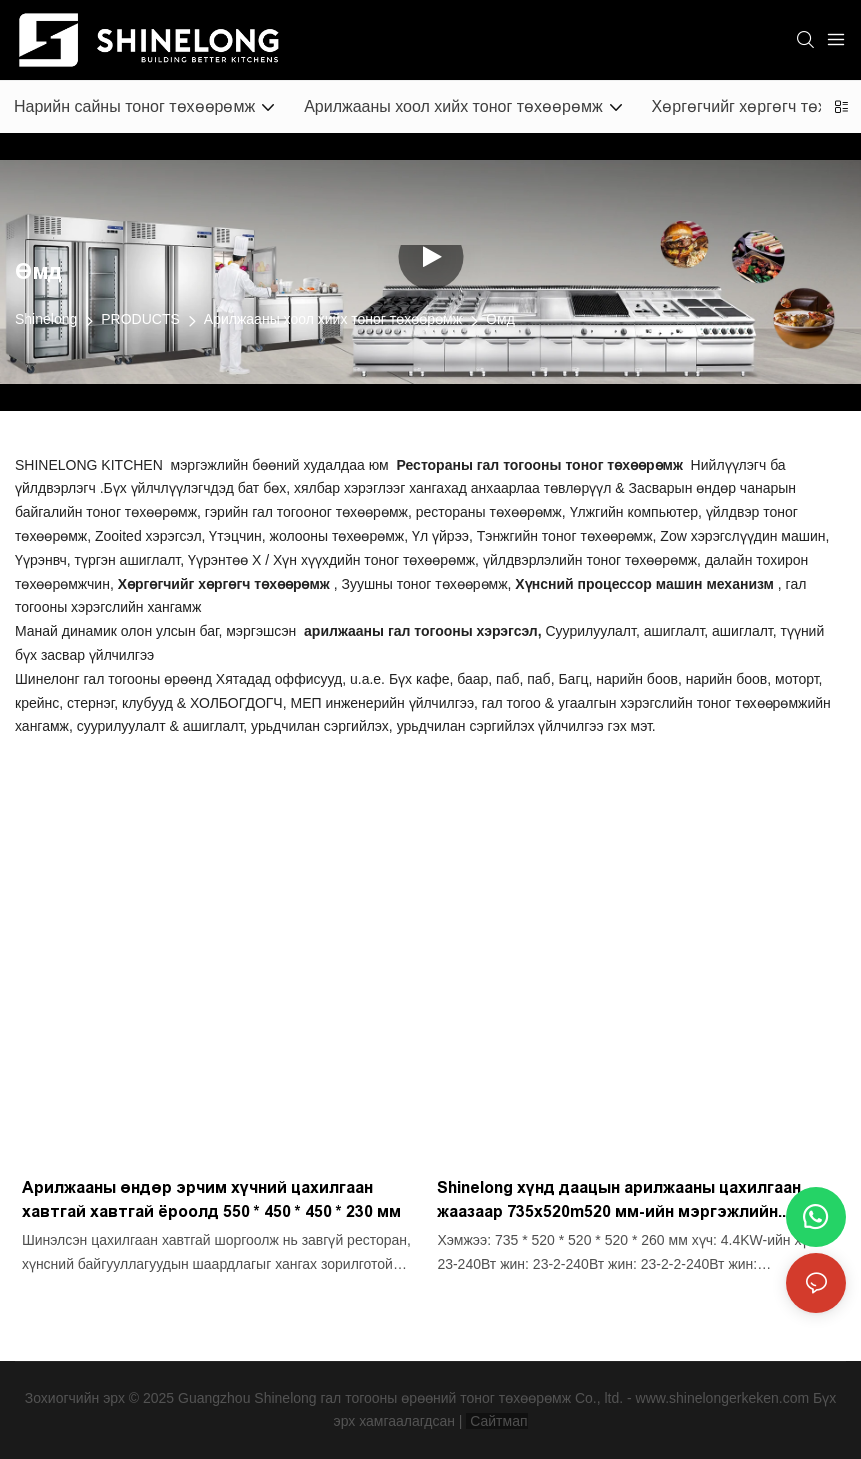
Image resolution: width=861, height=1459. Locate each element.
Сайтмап (496, 1421)
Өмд (500, 319)
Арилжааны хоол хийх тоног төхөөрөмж (333, 319)
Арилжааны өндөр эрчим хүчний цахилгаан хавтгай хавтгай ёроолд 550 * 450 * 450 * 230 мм (211, 1199)
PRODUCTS (140, 319)
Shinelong (46, 319)
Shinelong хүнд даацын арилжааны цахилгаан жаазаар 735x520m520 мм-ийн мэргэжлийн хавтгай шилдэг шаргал (619, 1201)
